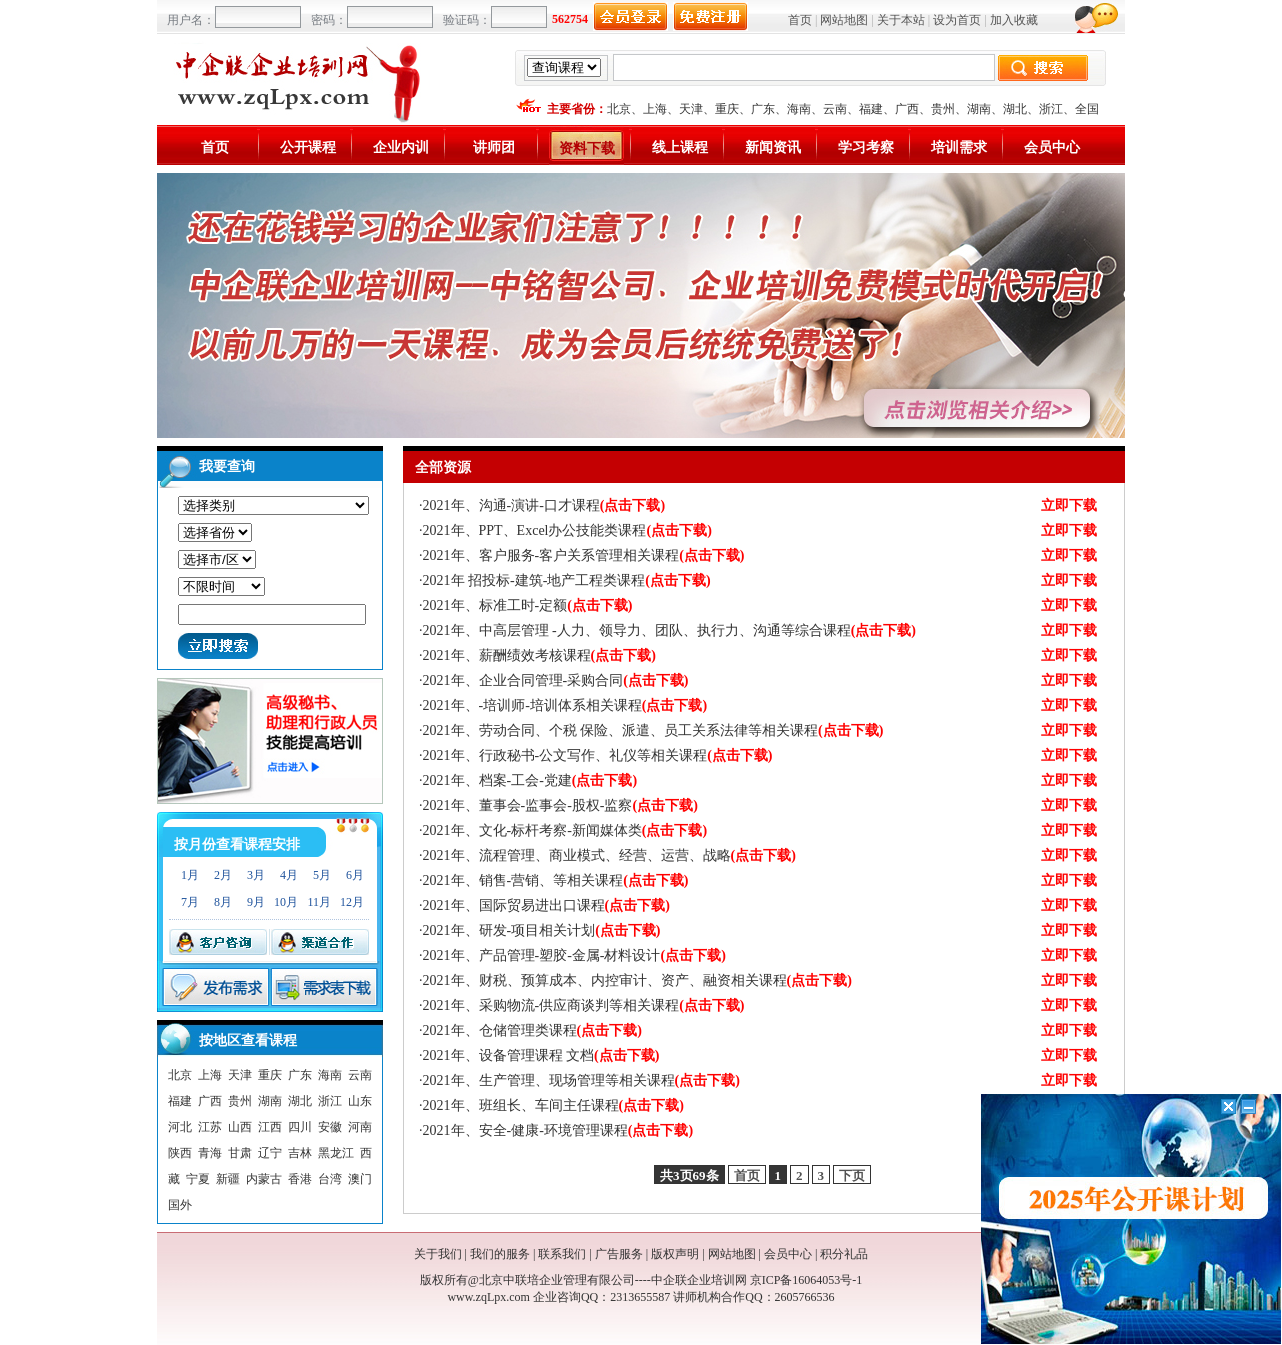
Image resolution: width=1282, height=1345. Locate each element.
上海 (655, 109)
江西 (270, 1127)
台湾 (330, 1179)
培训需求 (959, 147)
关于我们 (438, 1254)
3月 (256, 875)
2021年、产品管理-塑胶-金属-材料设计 (574, 955)
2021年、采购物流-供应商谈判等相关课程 (584, 1005)
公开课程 (308, 147)
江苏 (210, 1127)
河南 (360, 1127)
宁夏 (198, 1179)
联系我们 (562, 1254)
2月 (223, 875)
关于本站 (901, 20)
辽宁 (270, 1153)
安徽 (330, 1127)
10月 (286, 902)
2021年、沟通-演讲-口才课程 (544, 505)
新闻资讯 (773, 147)
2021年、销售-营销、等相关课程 (556, 880)
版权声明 (675, 1254)
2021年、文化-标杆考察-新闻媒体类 (565, 830)
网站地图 (844, 20)
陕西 (180, 1153)
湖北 (1015, 109)
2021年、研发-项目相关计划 (542, 930)
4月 (289, 875)
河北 (180, 1127)
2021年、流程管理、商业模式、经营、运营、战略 (609, 855)
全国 (1087, 109)
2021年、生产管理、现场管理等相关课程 (581, 1080)
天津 (691, 109)
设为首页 (957, 20)
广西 (907, 109)
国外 (180, 1205)
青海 (210, 1153)
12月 (352, 902)
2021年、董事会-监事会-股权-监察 (560, 805)
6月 (355, 875)
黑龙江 (336, 1153)
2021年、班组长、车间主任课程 (553, 1105)
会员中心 (1052, 147)
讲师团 (494, 147)
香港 (300, 1179)
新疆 (228, 1179)
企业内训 (401, 147)
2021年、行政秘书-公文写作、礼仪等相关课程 (598, 755)
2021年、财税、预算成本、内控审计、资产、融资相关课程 (637, 980)
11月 (319, 902)
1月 (190, 875)
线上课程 (680, 147)
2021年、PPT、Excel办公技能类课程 (567, 530)
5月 (322, 875)
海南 (799, 109)
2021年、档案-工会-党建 (530, 780)
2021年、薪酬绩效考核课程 (539, 655)
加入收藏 (1014, 20)
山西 (240, 1127)
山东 (360, 1101)
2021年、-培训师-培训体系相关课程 (565, 705)
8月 (223, 902)
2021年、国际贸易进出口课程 (546, 905)
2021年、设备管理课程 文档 (541, 1055)
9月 (256, 902)
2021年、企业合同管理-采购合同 (556, 680)
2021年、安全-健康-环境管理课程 (558, 1130)
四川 (300, 1127)
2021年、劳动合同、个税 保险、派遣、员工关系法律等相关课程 (653, 730)
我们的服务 (500, 1254)
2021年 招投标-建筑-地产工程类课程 (567, 580)
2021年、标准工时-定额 (528, 605)
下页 (852, 1175)
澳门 (360, 1179)
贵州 (943, 109)
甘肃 (240, 1153)
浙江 (1051, 109)
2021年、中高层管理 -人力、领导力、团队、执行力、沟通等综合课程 (670, 630)
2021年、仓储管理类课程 (532, 1030)
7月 (190, 902)
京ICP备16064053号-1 (806, 1280)
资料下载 (587, 148)
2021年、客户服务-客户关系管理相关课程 (584, 555)
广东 (763, 109)
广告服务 (619, 1254)
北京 (619, 109)
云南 (835, 109)
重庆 (727, 109)
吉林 (300, 1153)
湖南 (979, 109)
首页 (800, 20)
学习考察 (866, 147)
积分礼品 (844, 1254)
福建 (871, 109)
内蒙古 (264, 1179)
